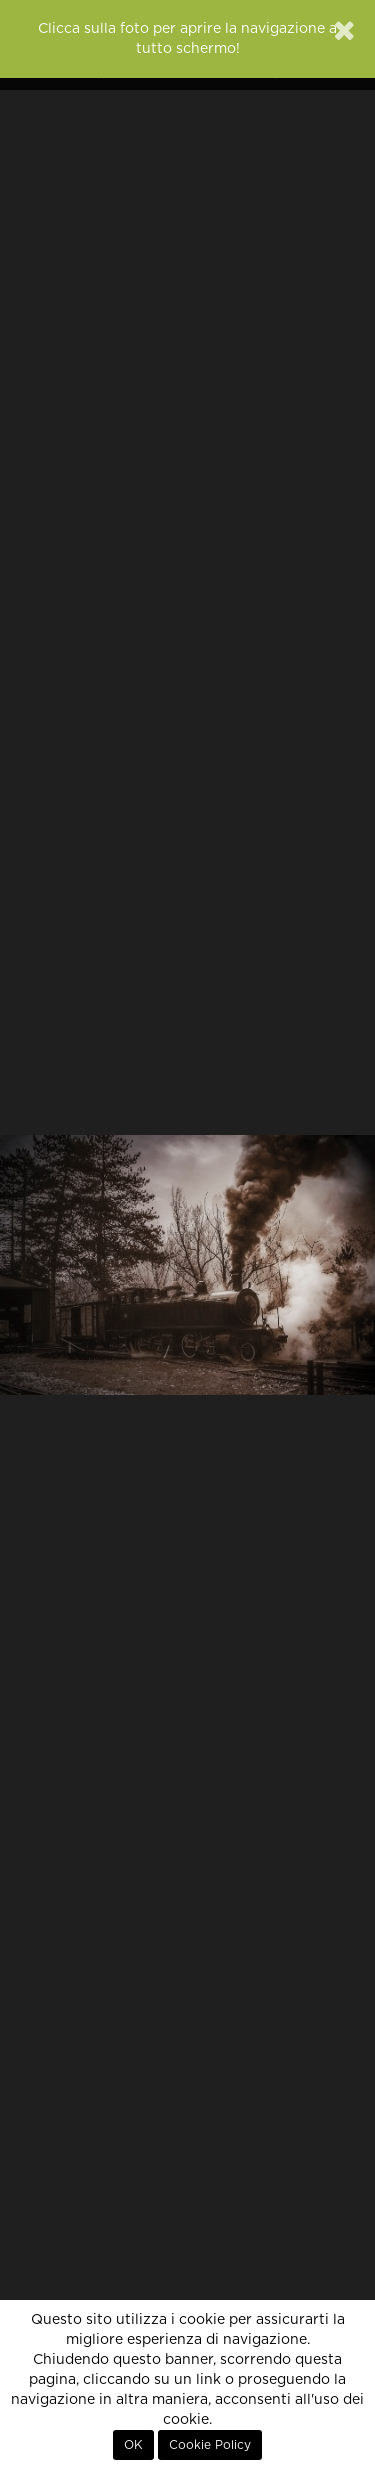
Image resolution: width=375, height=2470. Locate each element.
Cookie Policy (210, 2445)
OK (133, 2445)
